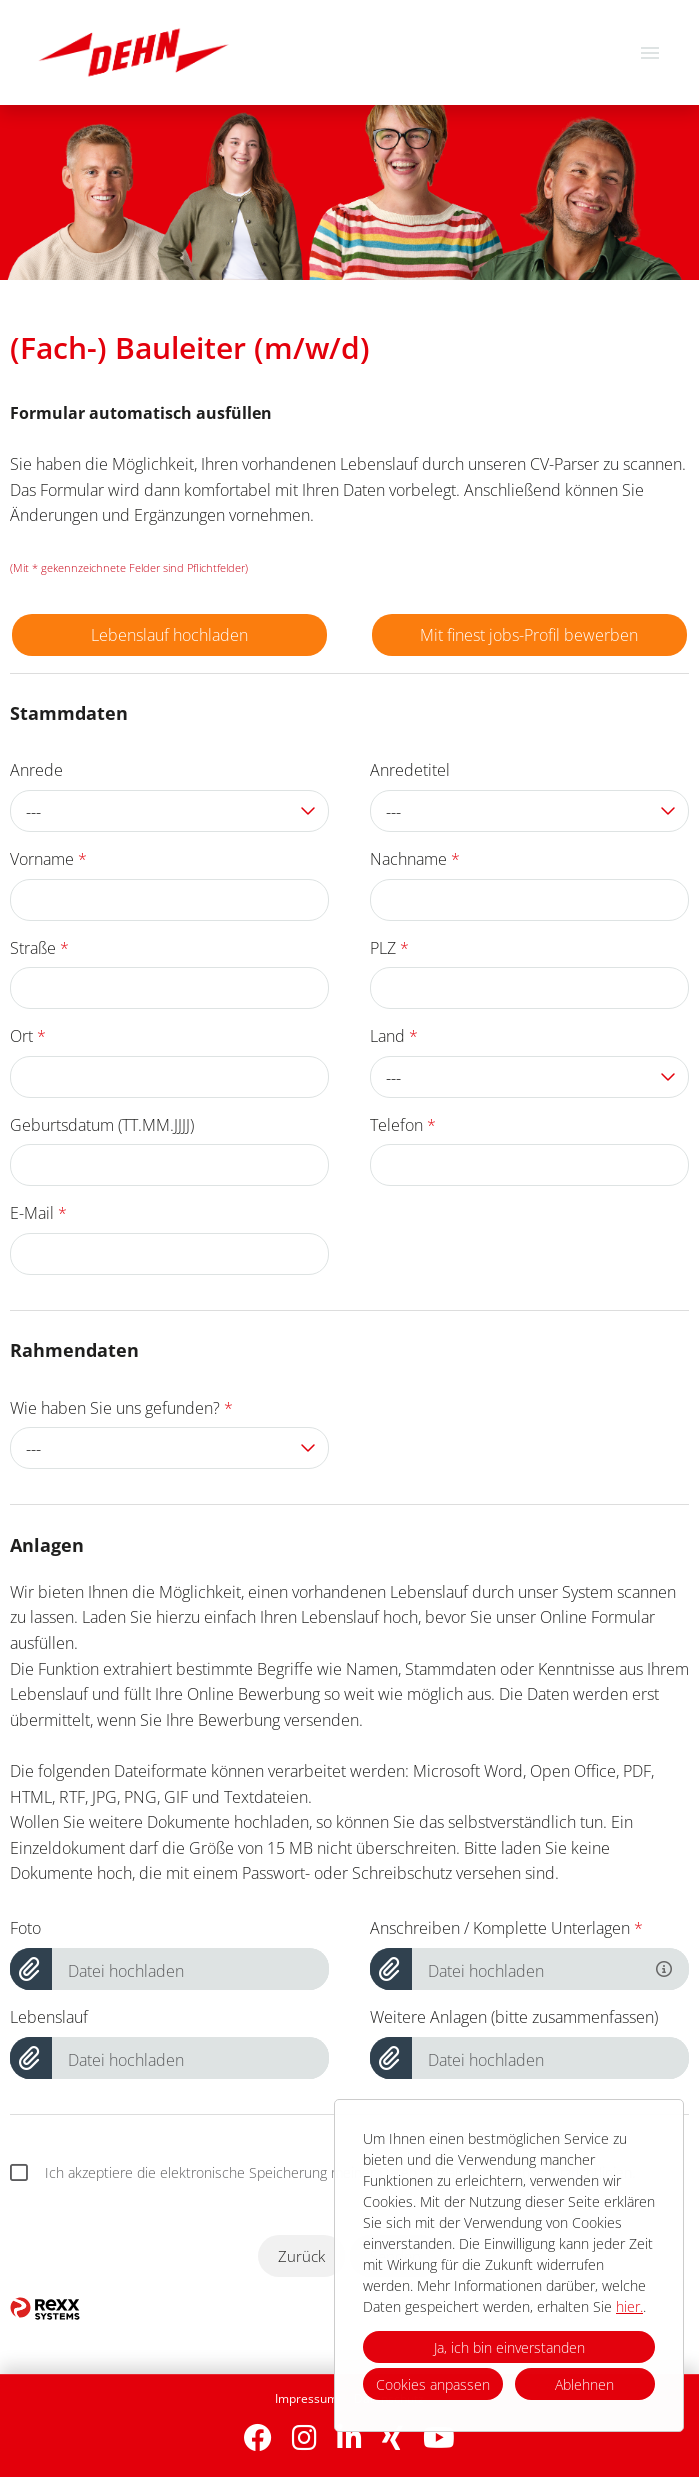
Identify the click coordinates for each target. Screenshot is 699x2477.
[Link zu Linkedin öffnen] (349, 2437)
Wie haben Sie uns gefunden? (121, 1408)
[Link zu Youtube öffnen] (439, 2437)
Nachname (415, 859)
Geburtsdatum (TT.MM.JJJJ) (102, 1125)
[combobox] (169, 811)
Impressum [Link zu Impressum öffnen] (306, 2398)
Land (394, 1036)
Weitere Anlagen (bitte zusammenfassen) (514, 2017)
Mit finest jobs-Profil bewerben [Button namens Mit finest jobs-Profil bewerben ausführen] (529, 635)
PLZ (389, 948)
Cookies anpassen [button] (433, 2384)
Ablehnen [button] (584, 2384)
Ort (28, 1036)
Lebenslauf (49, 2017)
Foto (25, 1928)
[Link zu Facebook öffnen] (258, 2437)
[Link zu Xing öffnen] (392, 2437)
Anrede (36, 770)
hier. (629, 2306)
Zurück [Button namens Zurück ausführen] (301, 2256)
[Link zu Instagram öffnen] (304, 2437)
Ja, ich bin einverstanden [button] (509, 2347)
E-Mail (38, 1213)
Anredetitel (410, 770)
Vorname (48, 859)
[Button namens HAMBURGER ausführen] (650, 52)
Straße (39, 948)
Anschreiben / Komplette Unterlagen (506, 1928)
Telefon (403, 1125)
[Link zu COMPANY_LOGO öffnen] (133, 52)
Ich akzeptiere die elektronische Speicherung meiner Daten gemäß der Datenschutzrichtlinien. (322, 2173)
